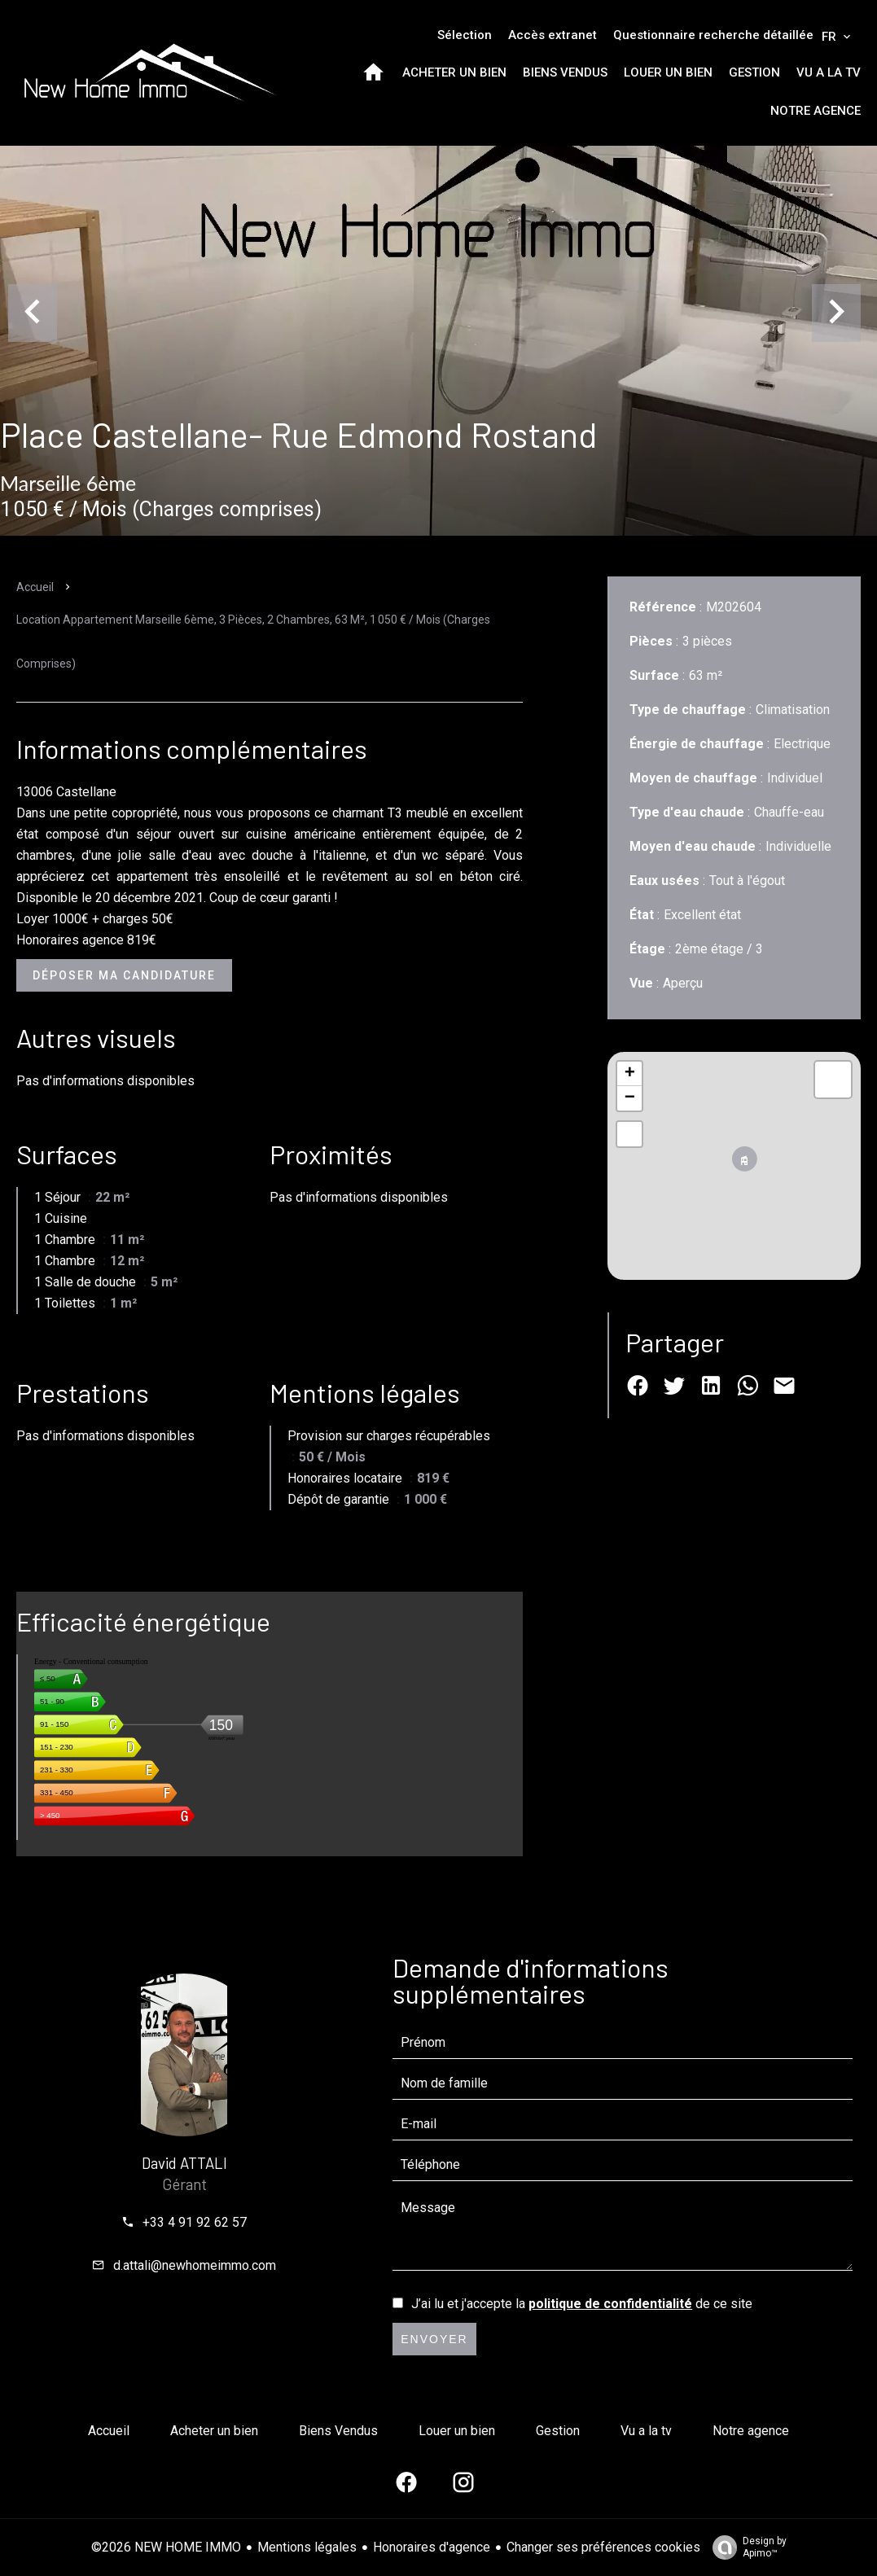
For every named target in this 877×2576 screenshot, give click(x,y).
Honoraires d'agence (431, 2547)
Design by (745, 2547)
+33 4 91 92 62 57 (195, 2222)
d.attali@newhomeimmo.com (194, 2265)
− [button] (630, 1098)
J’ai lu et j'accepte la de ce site (581, 2303)
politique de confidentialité (610, 2303)
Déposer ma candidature (124, 975)
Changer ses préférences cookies (603, 2547)
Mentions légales (307, 2547)
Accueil (35, 587)
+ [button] (630, 1074)
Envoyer (434, 2339)
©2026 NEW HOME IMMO (166, 2547)
